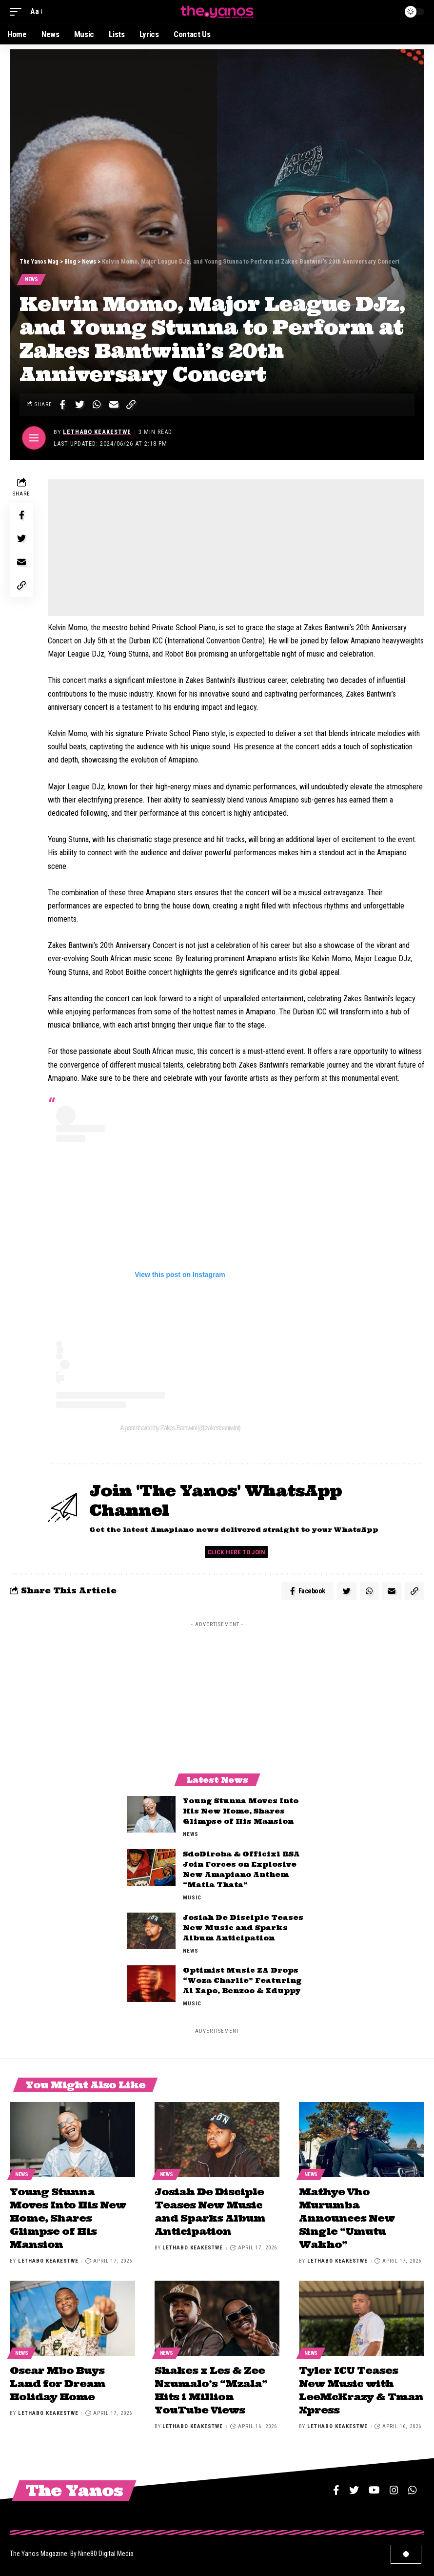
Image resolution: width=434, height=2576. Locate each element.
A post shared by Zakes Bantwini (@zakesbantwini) (180, 1428)
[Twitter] (354, 2488)
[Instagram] (394, 2488)
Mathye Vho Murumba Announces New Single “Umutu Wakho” (347, 2218)
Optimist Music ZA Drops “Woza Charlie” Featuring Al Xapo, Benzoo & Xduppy (242, 1983)
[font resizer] (36, 11)
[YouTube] (374, 2488)
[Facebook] (336, 2488)
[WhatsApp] (412, 2488)
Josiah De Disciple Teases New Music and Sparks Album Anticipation (243, 1930)
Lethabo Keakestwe (97, 432)
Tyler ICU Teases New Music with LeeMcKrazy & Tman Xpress (361, 2389)
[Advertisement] (236, 548)
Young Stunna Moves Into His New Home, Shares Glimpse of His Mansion (240, 1813)
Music (192, 1900)
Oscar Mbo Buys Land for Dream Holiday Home (57, 2382)
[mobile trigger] (18, 11)
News (32, 280)
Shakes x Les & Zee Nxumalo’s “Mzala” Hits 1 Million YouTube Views (211, 2389)
